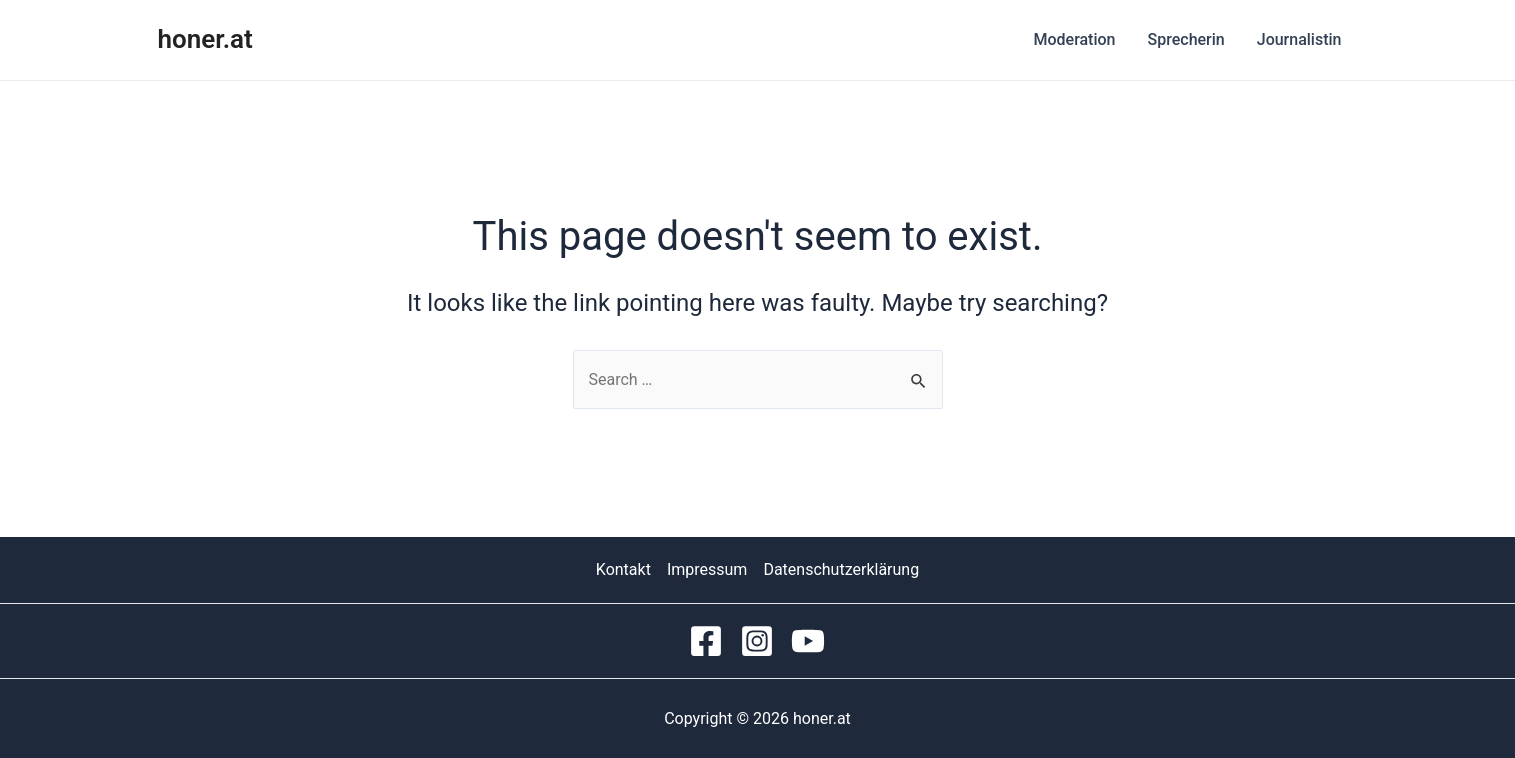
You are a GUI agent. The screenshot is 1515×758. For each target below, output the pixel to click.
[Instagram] (757, 641)
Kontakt (623, 569)
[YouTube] (808, 641)
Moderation (1074, 39)
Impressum (707, 569)
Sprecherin (1186, 39)
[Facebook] (706, 641)
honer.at (205, 39)
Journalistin (1299, 39)
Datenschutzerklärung (841, 569)
